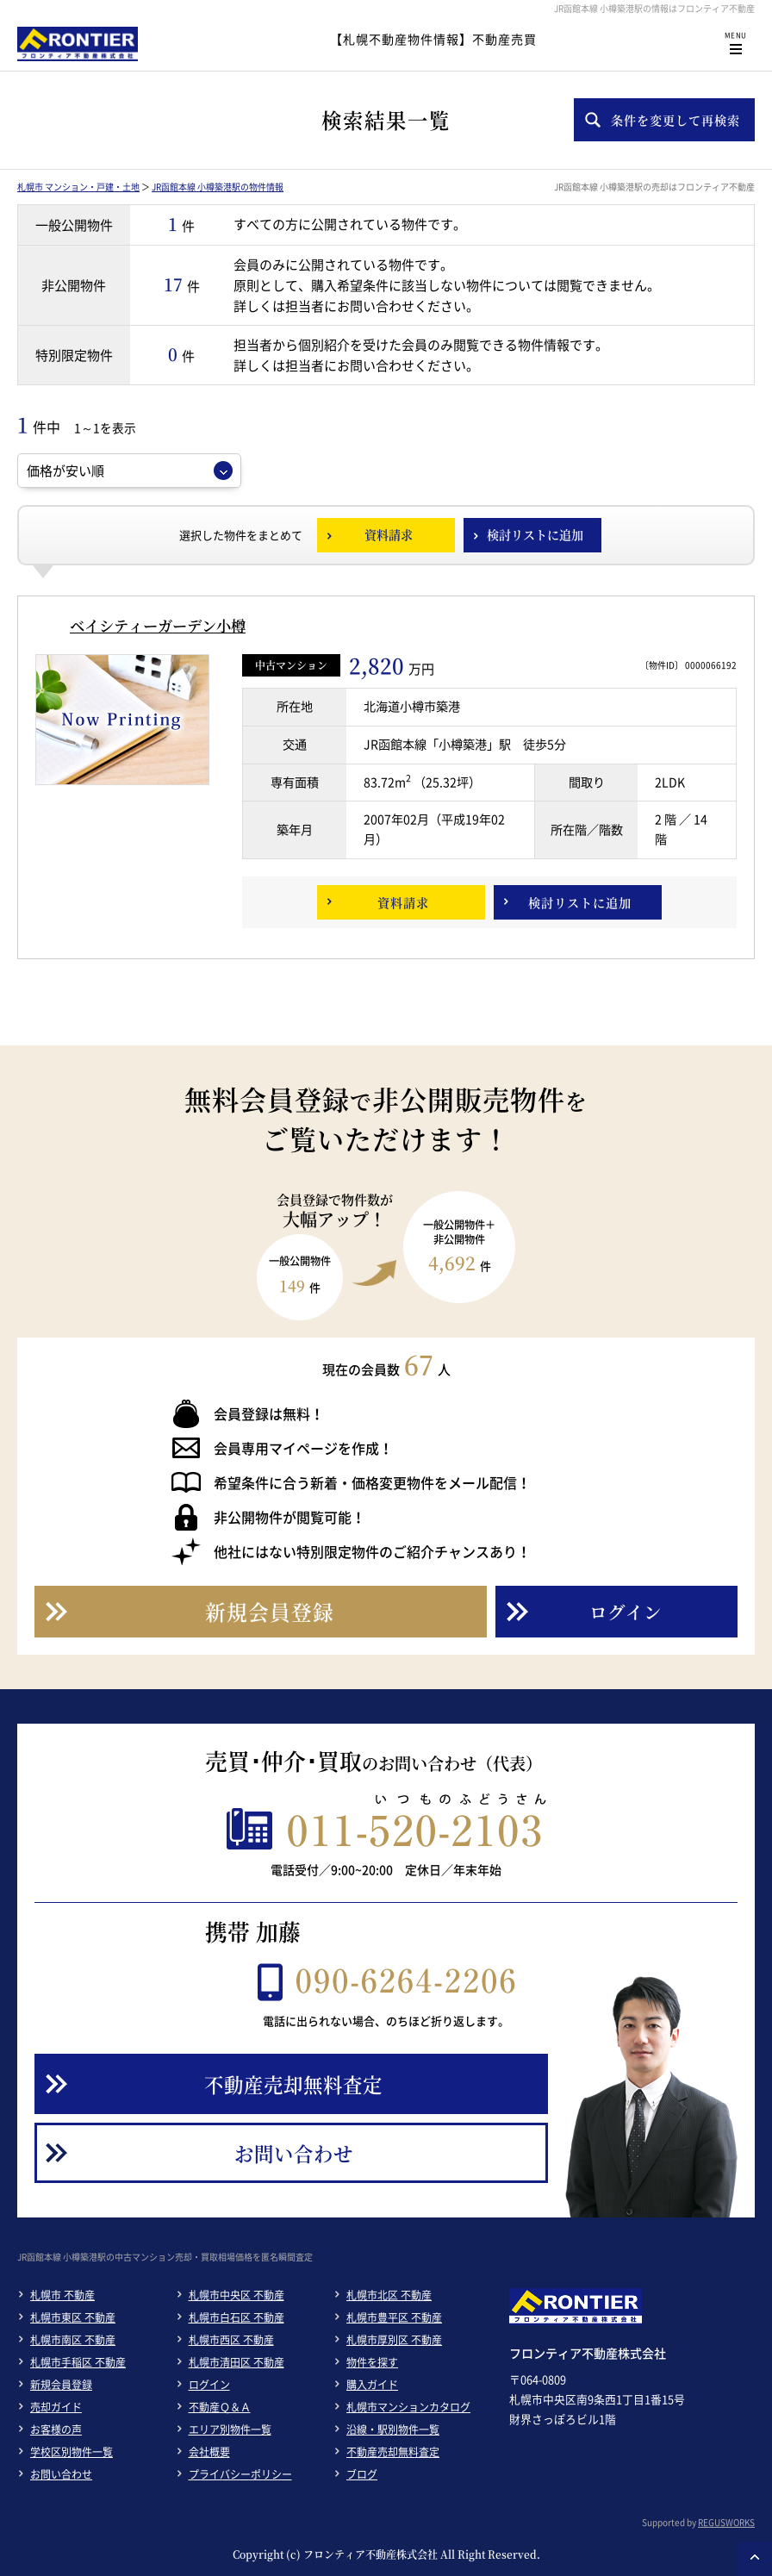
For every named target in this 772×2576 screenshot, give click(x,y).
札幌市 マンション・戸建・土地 (78, 186)
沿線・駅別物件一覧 (392, 2429)
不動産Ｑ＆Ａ (220, 2407)
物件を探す (372, 2362)
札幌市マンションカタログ (408, 2407)
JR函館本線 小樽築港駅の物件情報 (217, 186)
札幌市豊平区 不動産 (394, 2317)
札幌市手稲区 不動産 (78, 2362)
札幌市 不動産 (62, 2295)
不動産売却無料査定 (392, 2452)
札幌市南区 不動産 (72, 2340)
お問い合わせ (61, 2474)
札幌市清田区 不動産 (236, 2362)
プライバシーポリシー (240, 2474)
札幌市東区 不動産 (72, 2317)
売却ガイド (56, 2407)
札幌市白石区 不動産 (236, 2317)
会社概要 (209, 2452)
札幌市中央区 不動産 (236, 2295)
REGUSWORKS (726, 2522)
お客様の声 (56, 2429)
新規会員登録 (61, 2384)
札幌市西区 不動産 (231, 2340)
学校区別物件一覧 (71, 2452)
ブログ (361, 2474)
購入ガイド (372, 2384)
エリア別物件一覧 (230, 2429)
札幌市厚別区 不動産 (394, 2340)
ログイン (209, 2384)
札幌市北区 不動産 (389, 2295)
